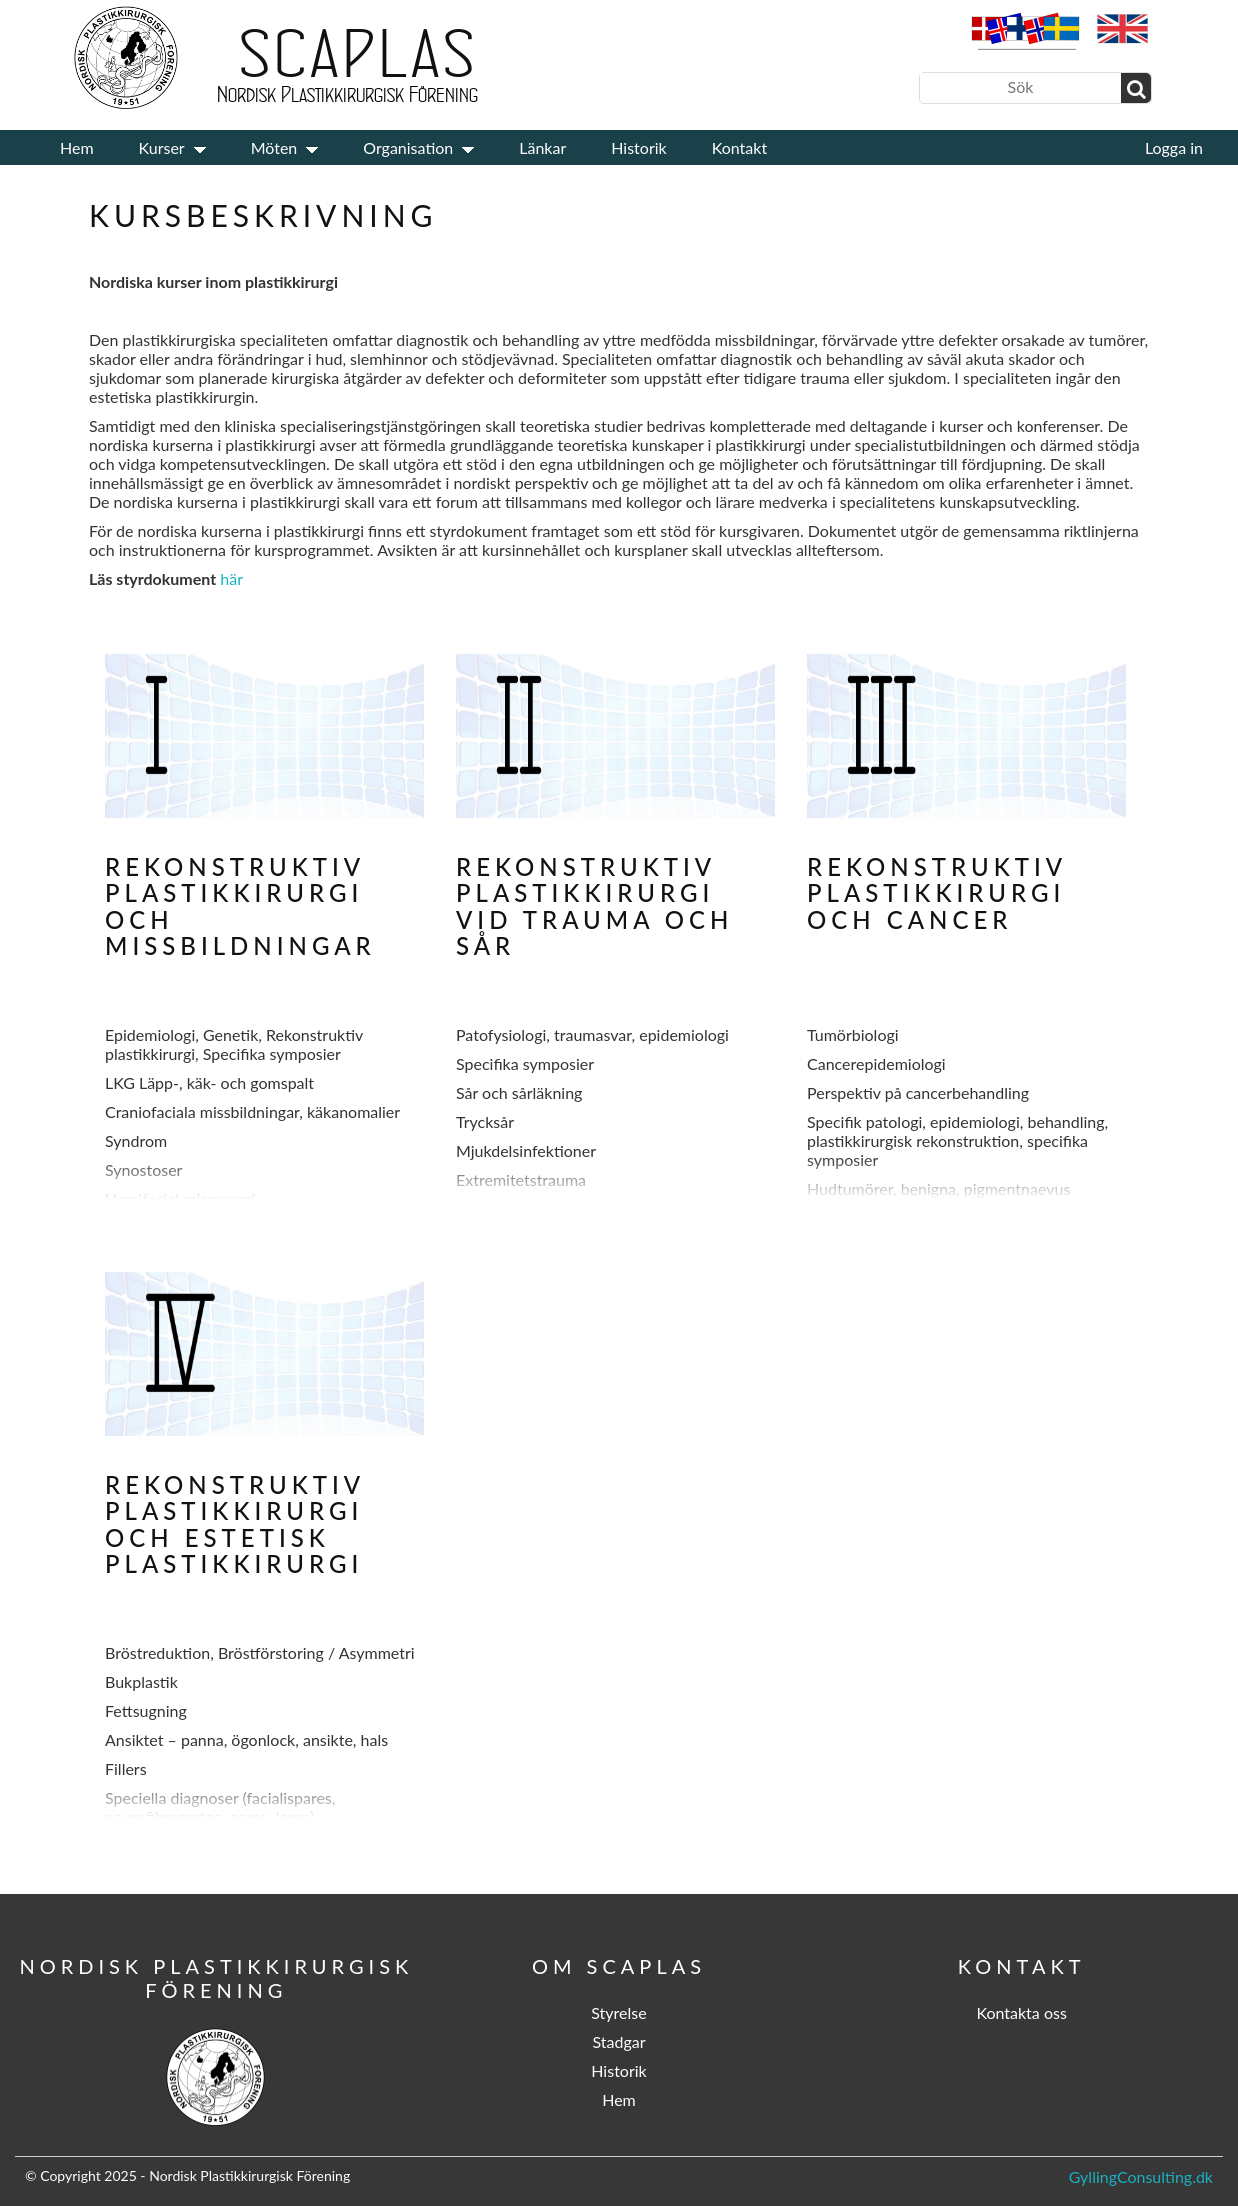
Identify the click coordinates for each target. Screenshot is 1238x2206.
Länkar (542, 148)
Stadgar (618, 2041)
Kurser (162, 148)
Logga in (1174, 148)
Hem (77, 148)
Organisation (408, 148)
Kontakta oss (1021, 2012)
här (231, 578)
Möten (274, 148)
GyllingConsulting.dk (1141, 2176)
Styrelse (618, 2012)
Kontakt (739, 148)
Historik (638, 148)
